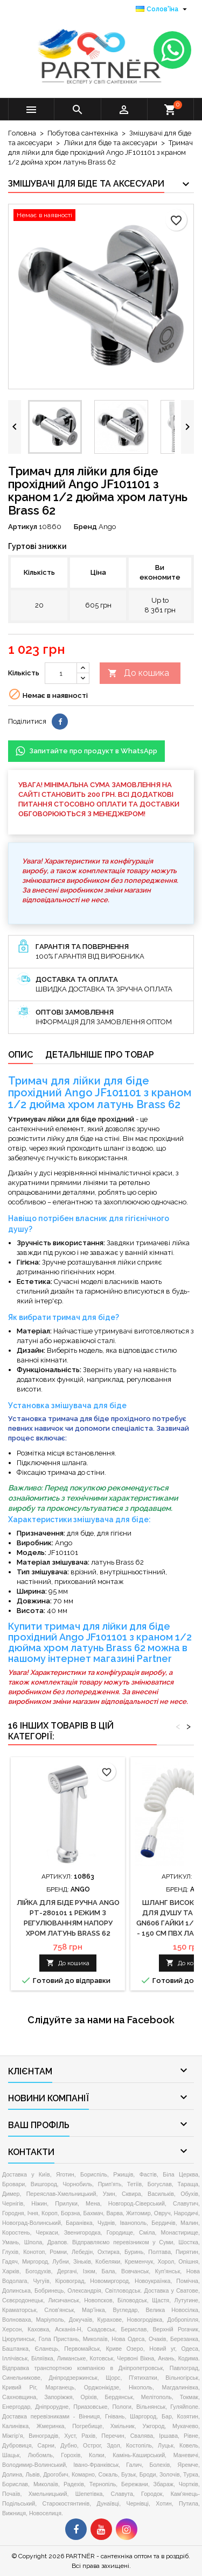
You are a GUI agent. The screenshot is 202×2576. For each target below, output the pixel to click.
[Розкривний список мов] (163, 9)
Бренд (85, 527)
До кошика (138, 673)
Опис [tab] (20, 1055)
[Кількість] (61, 673)
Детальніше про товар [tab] (99, 1055)
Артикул (22, 527)
